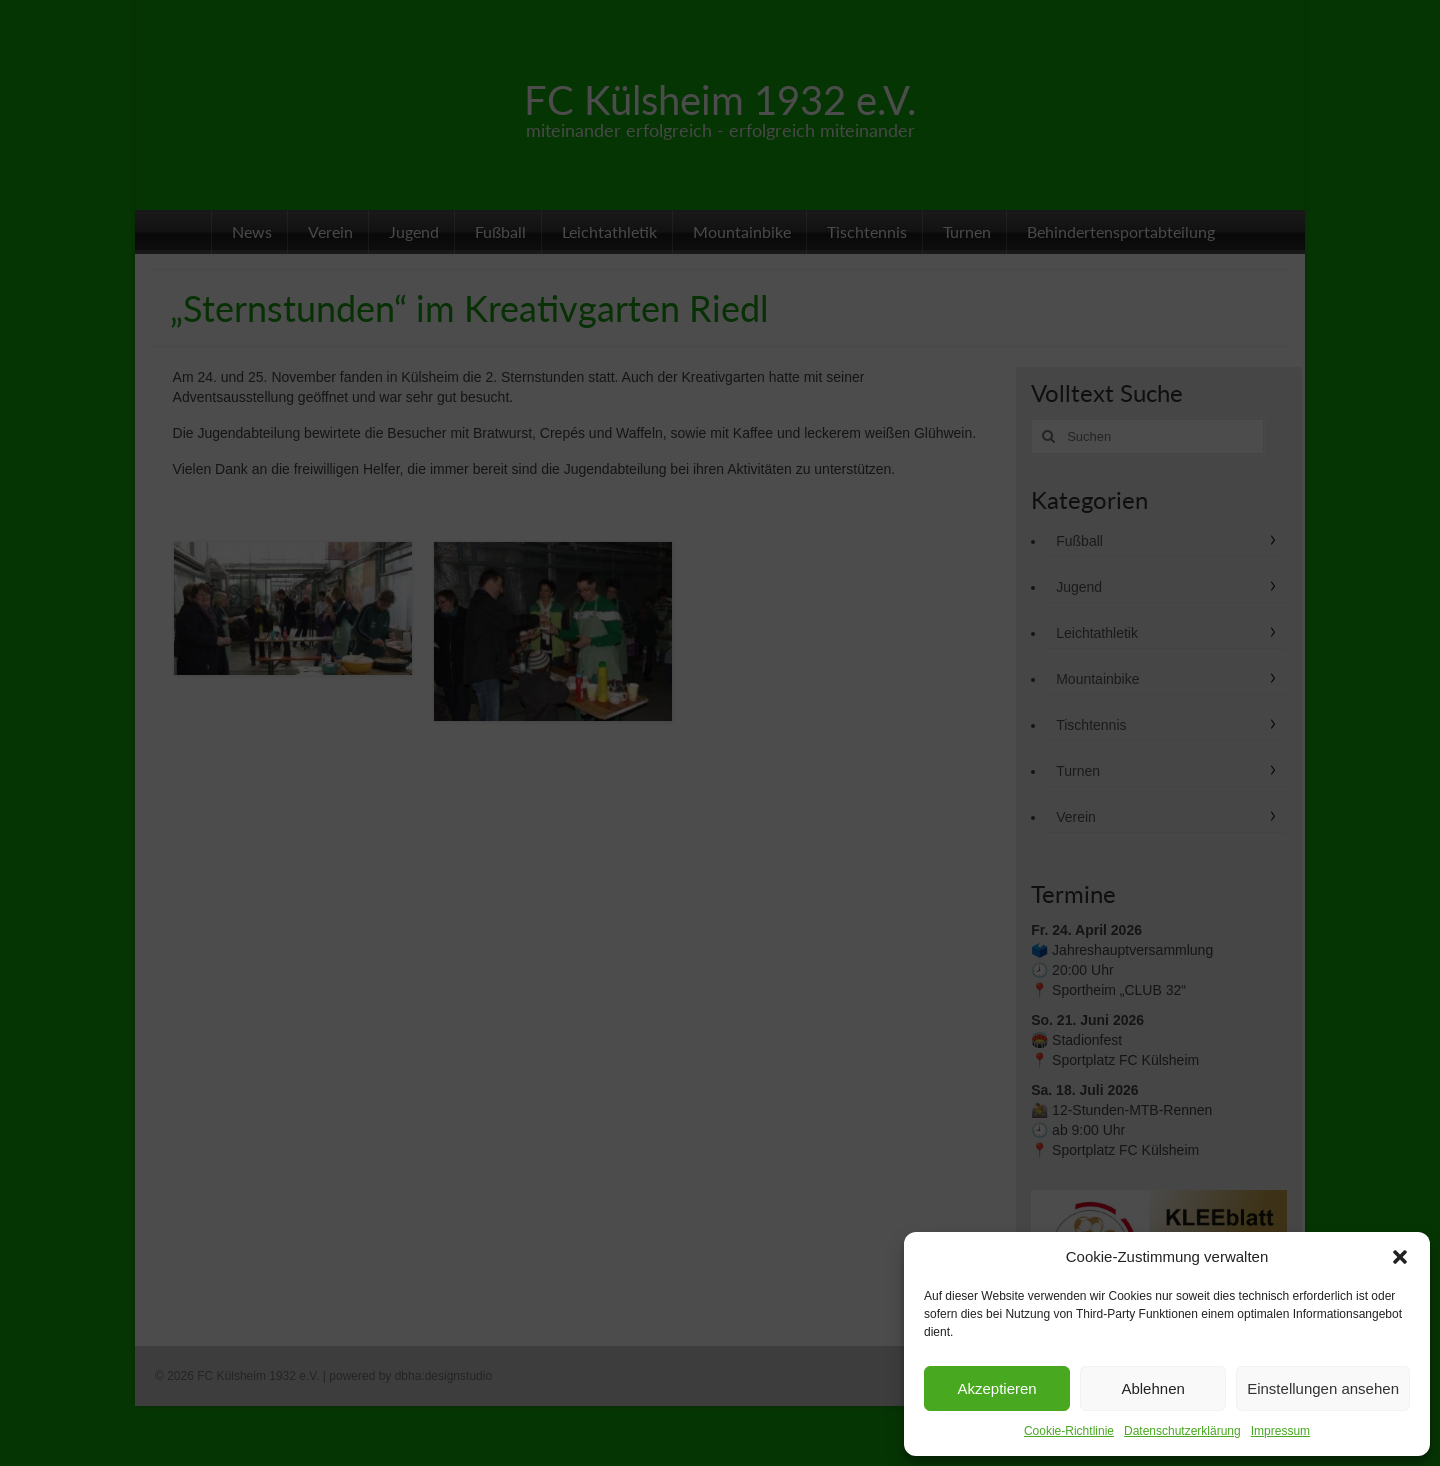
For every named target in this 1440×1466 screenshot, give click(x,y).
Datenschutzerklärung (1182, 1431)
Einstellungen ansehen (1323, 1388)
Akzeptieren (996, 1388)
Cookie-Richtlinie (1069, 1431)
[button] (1400, 1257)
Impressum (1280, 1431)
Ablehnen (1152, 1388)
